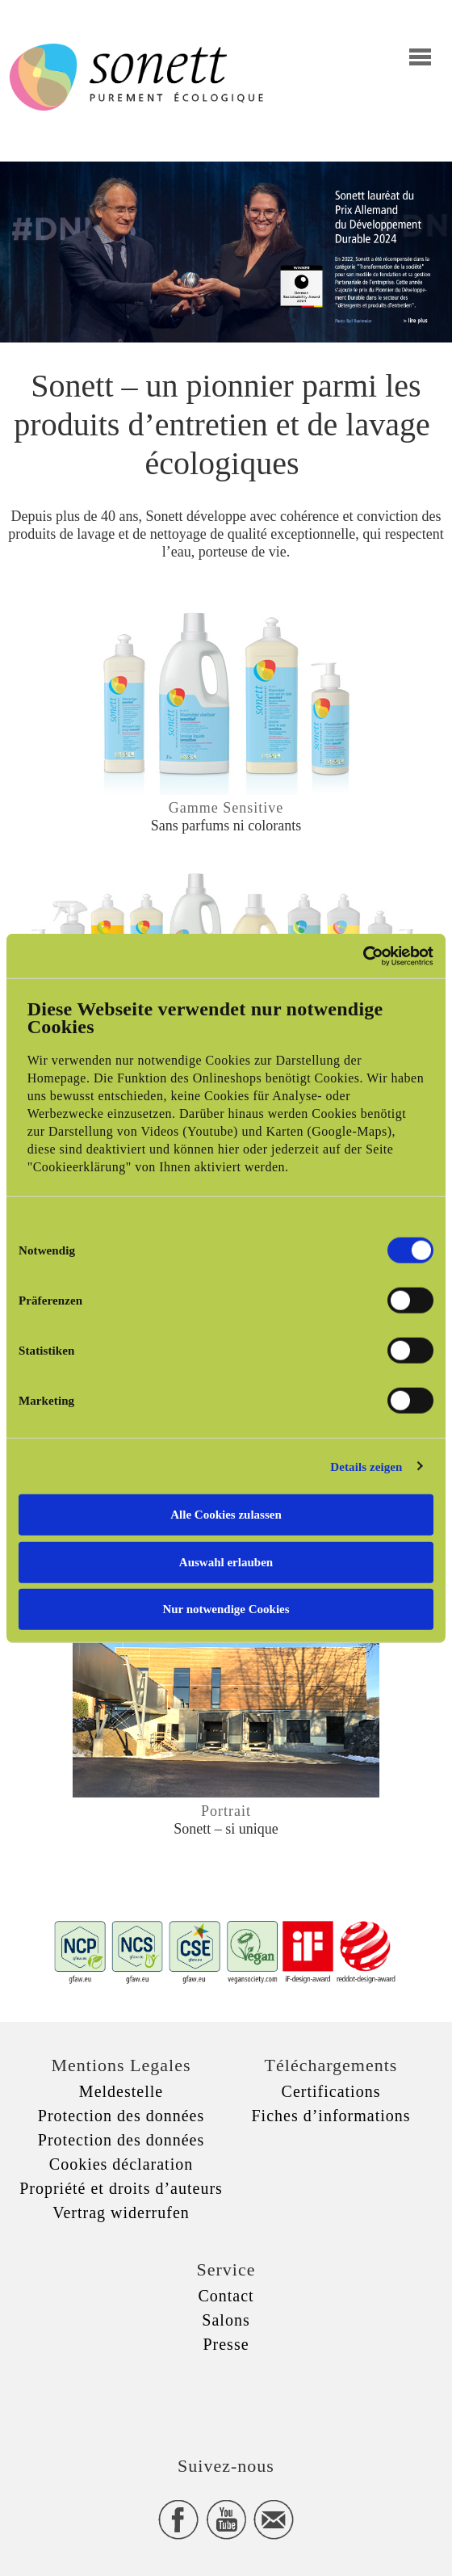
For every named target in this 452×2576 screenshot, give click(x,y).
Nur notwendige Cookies (225, 1609)
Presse (226, 2344)
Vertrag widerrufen (121, 2212)
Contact (225, 2296)
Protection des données (121, 2115)
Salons (225, 2320)
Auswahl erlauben (226, 1561)
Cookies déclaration (121, 2164)
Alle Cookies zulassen (226, 1514)
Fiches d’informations (330, 2115)
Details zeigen (366, 1466)
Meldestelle (121, 2091)
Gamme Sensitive (226, 808)
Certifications (331, 2091)
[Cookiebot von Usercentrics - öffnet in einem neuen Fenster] (362, 955)
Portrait (226, 1811)
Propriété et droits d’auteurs (121, 2188)
